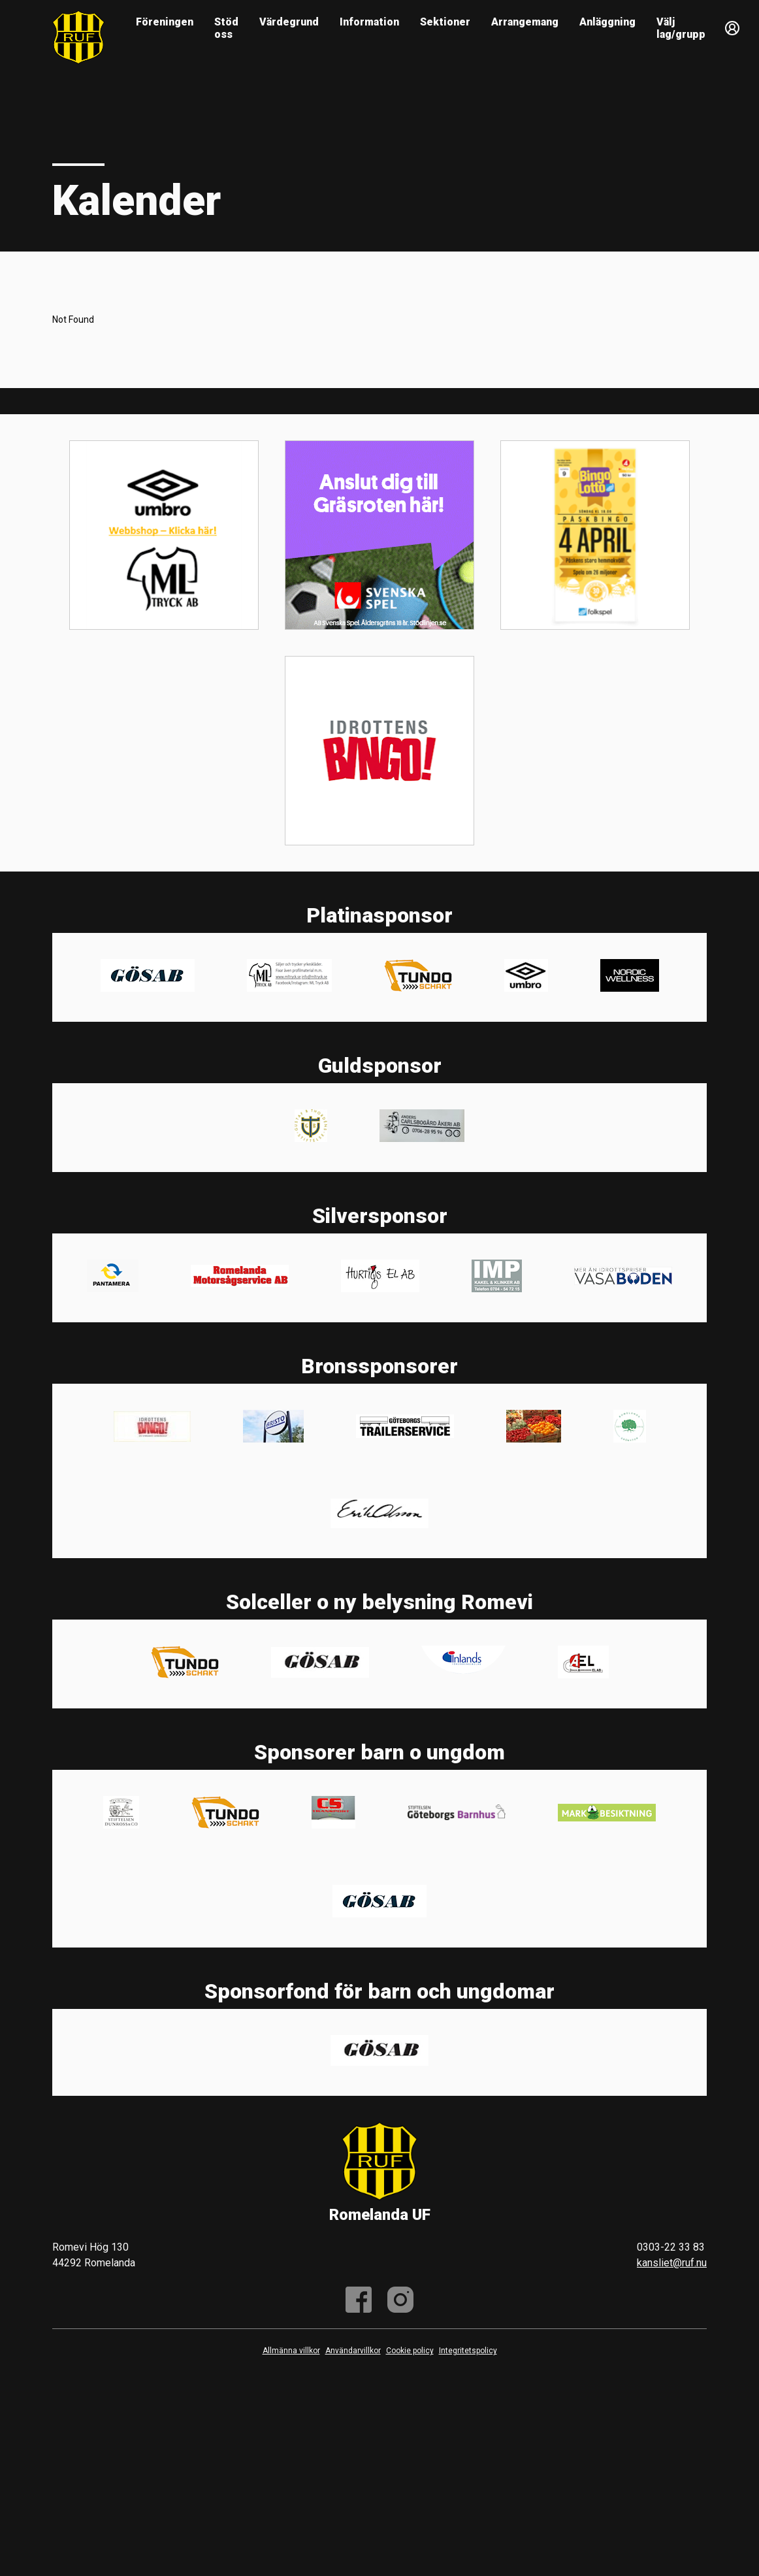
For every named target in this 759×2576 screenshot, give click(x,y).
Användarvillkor (353, 2350)
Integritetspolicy (468, 2350)
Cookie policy (410, 2350)
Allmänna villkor (291, 2350)
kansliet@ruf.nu (672, 2263)
